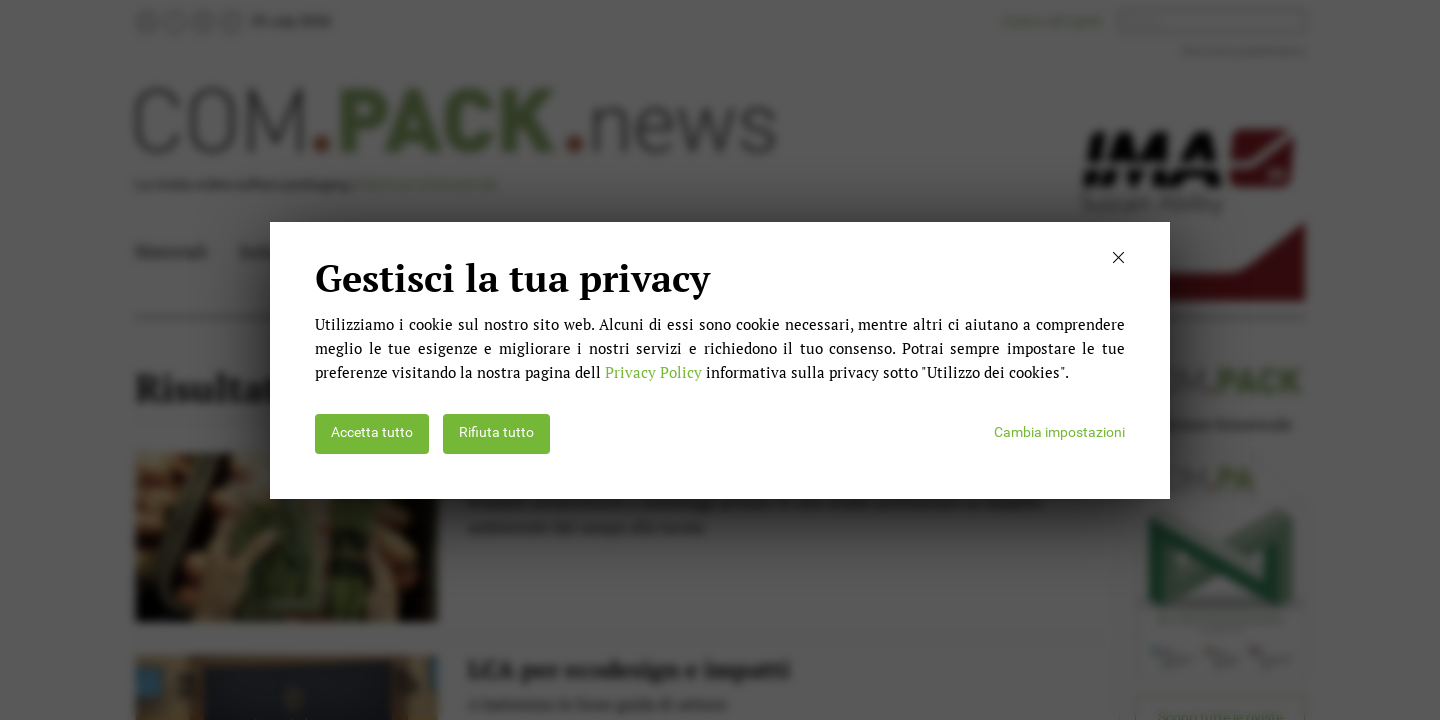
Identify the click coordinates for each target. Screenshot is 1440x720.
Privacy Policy (653, 372)
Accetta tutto (372, 432)
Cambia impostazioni (1059, 432)
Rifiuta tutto (496, 432)
